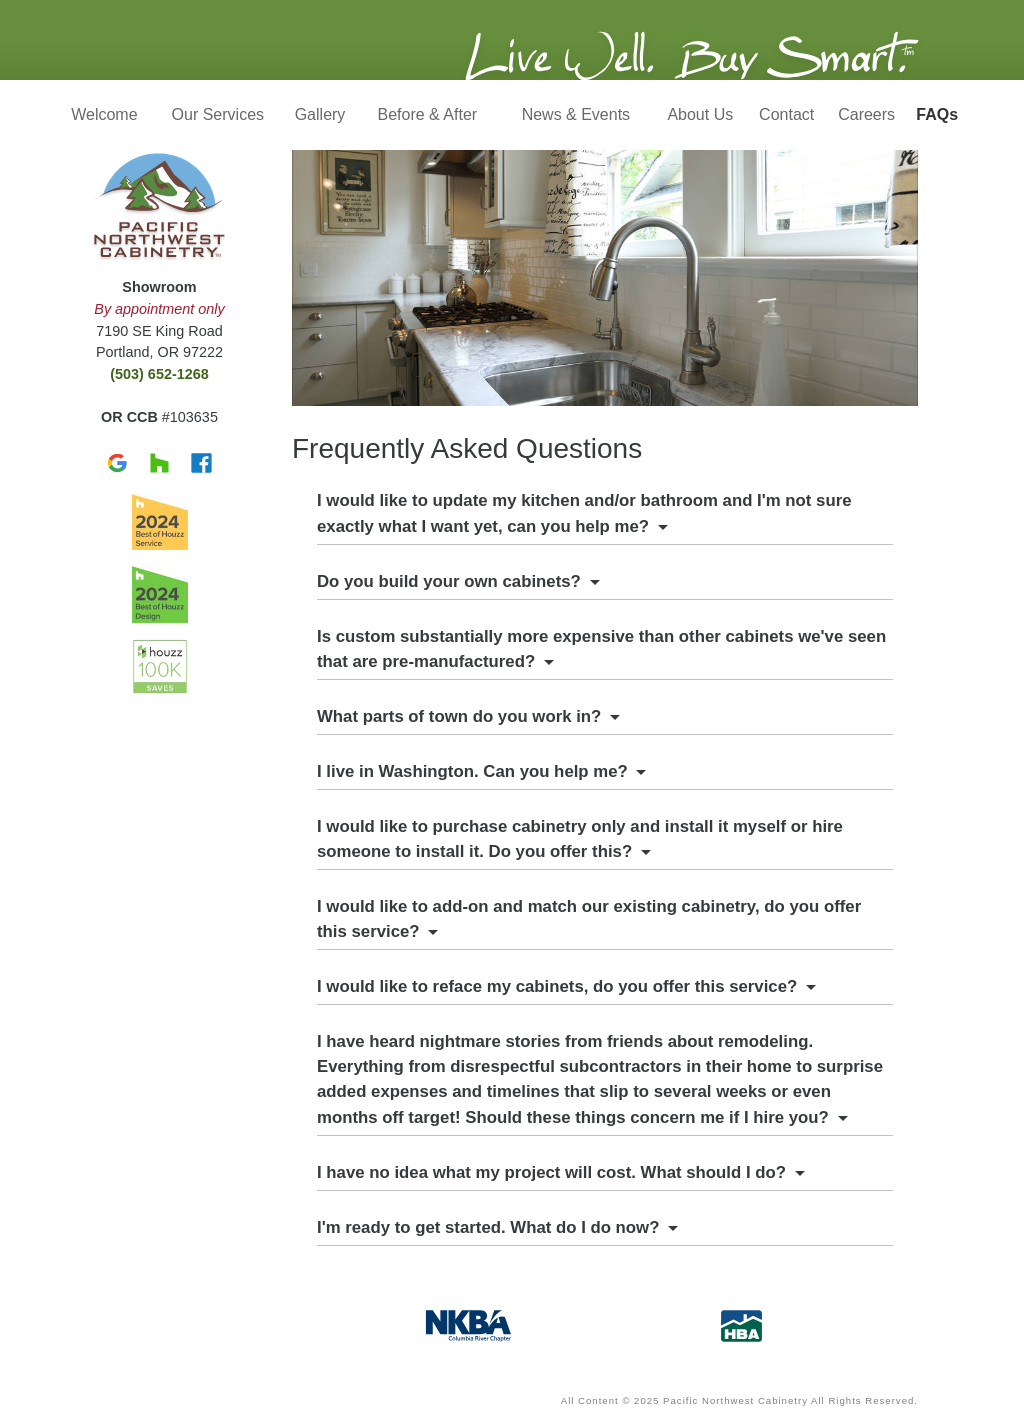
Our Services (218, 114)
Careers (866, 114)
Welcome (104, 114)
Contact (786, 114)
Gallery (320, 114)
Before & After (428, 114)
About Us (700, 114)
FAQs (937, 114)
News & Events (576, 114)
